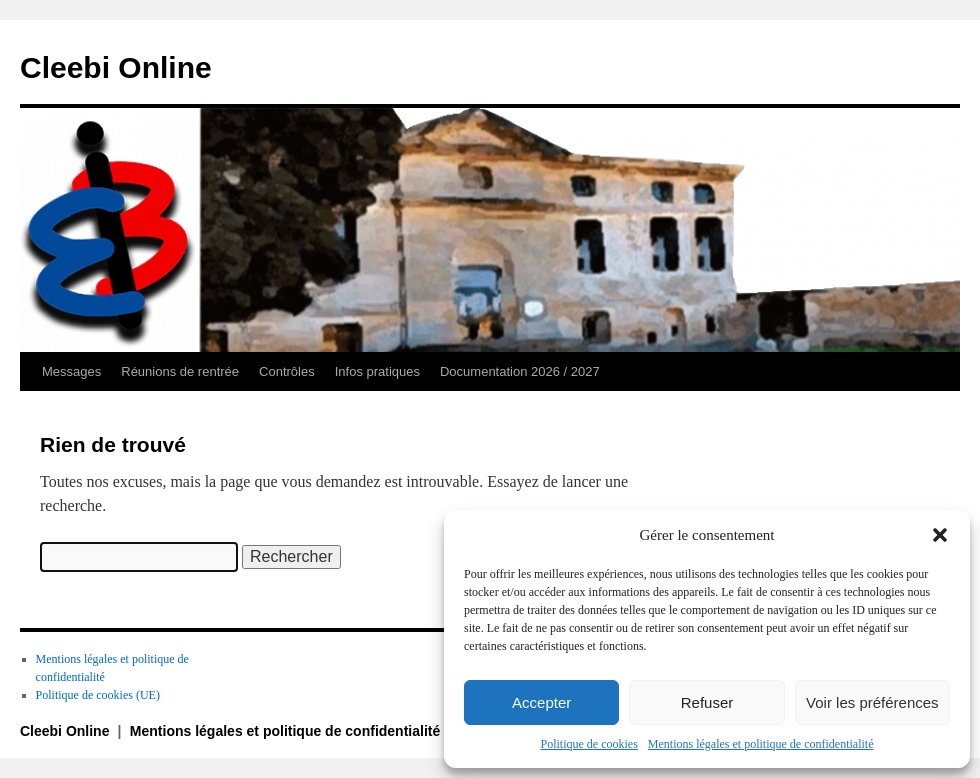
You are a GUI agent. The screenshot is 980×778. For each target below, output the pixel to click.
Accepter (541, 702)
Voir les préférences (872, 702)
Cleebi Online (116, 67)
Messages (71, 371)
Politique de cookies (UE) (98, 695)
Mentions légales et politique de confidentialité (761, 744)
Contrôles (287, 371)
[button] (940, 535)
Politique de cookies (589, 744)
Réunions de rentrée (180, 371)
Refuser (707, 702)
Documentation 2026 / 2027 (520, 371)
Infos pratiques (377, 371)
